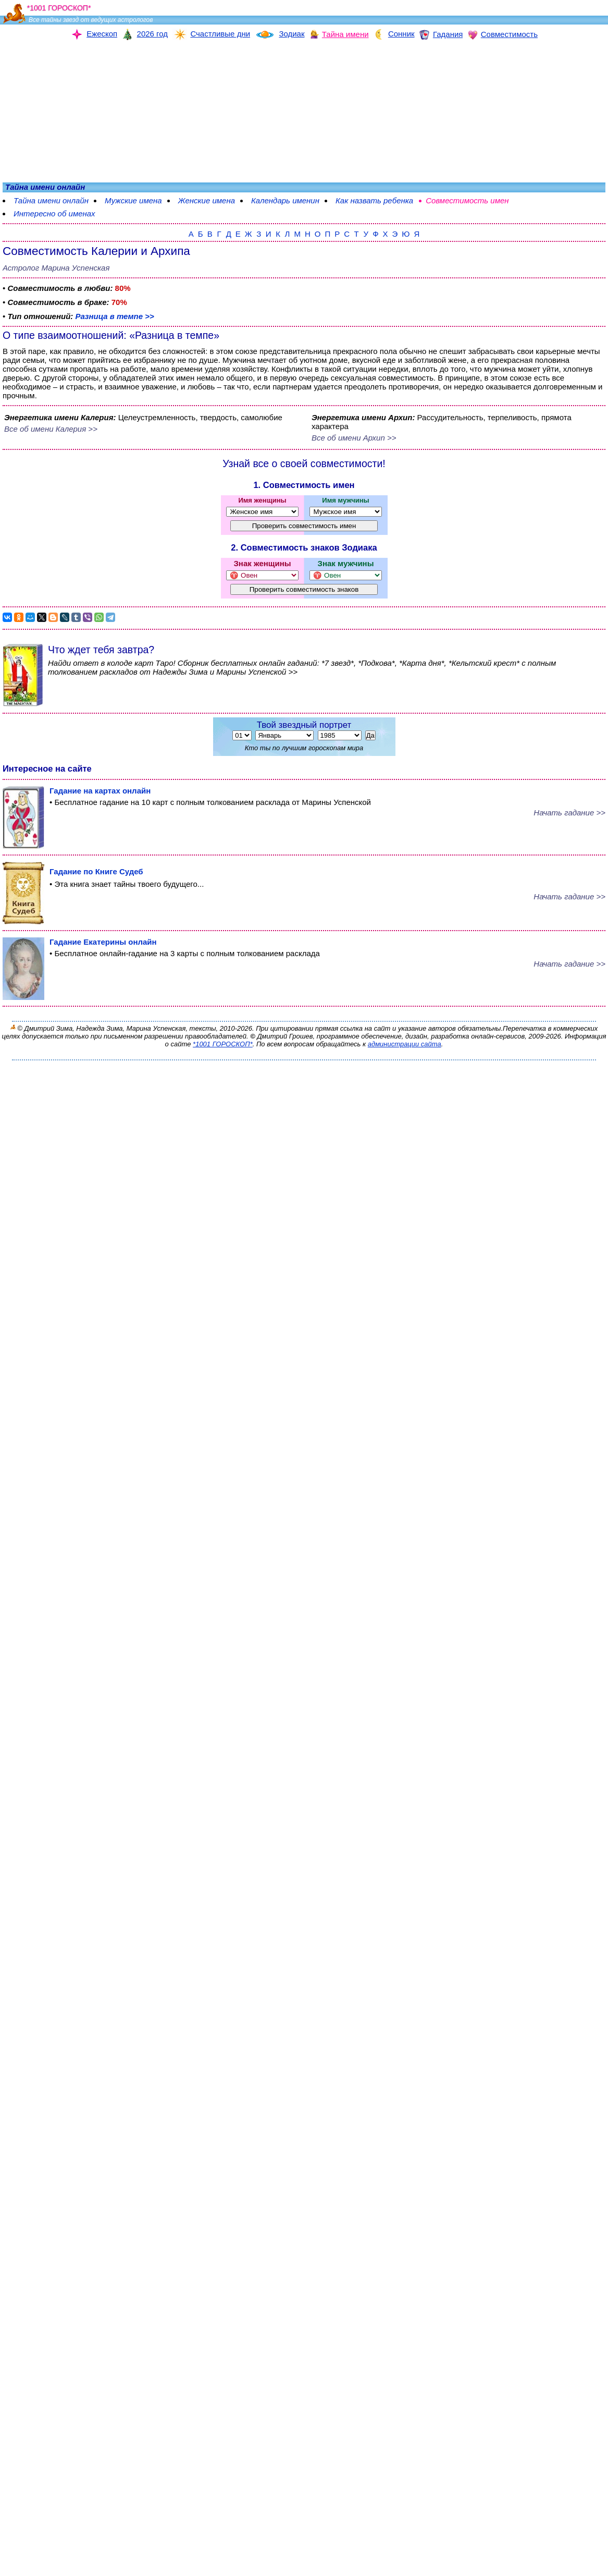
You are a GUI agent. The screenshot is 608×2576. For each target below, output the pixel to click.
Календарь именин (285, 200)
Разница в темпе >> (114, 316)
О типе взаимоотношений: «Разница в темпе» (111, 335)
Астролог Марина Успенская (56, 267)
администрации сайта (404, 1044)
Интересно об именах (54, 213)
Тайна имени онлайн (51, 200)
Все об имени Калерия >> (50, 428)
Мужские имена (133, 200)
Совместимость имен (467, 200)
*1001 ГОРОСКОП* (223, 1044)
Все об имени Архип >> (354, 437)
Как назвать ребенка (374, 200)
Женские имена (206, 200)
